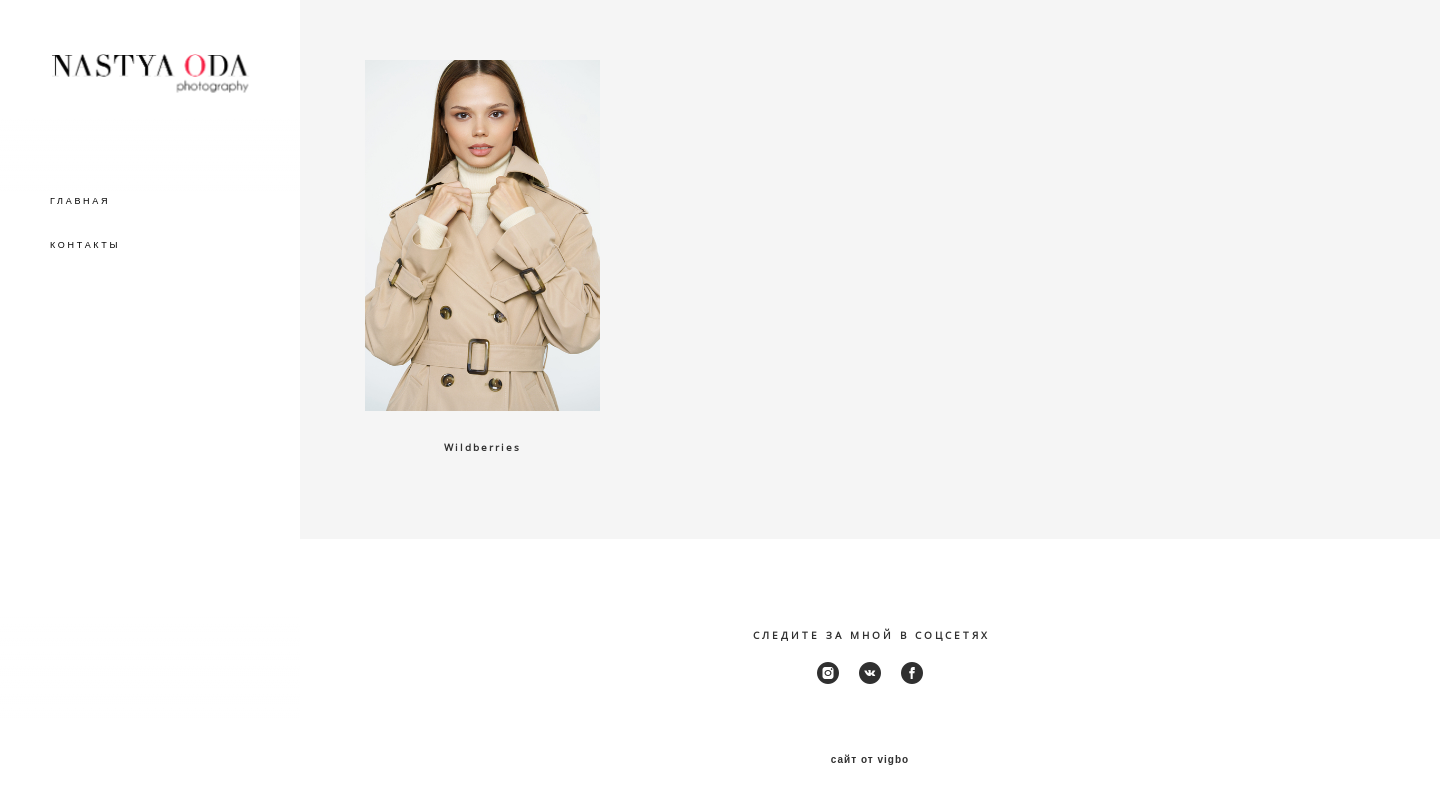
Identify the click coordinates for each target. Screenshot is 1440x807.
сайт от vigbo (870, 760)
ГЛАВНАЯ (80, 201)
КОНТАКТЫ (85, 245)
